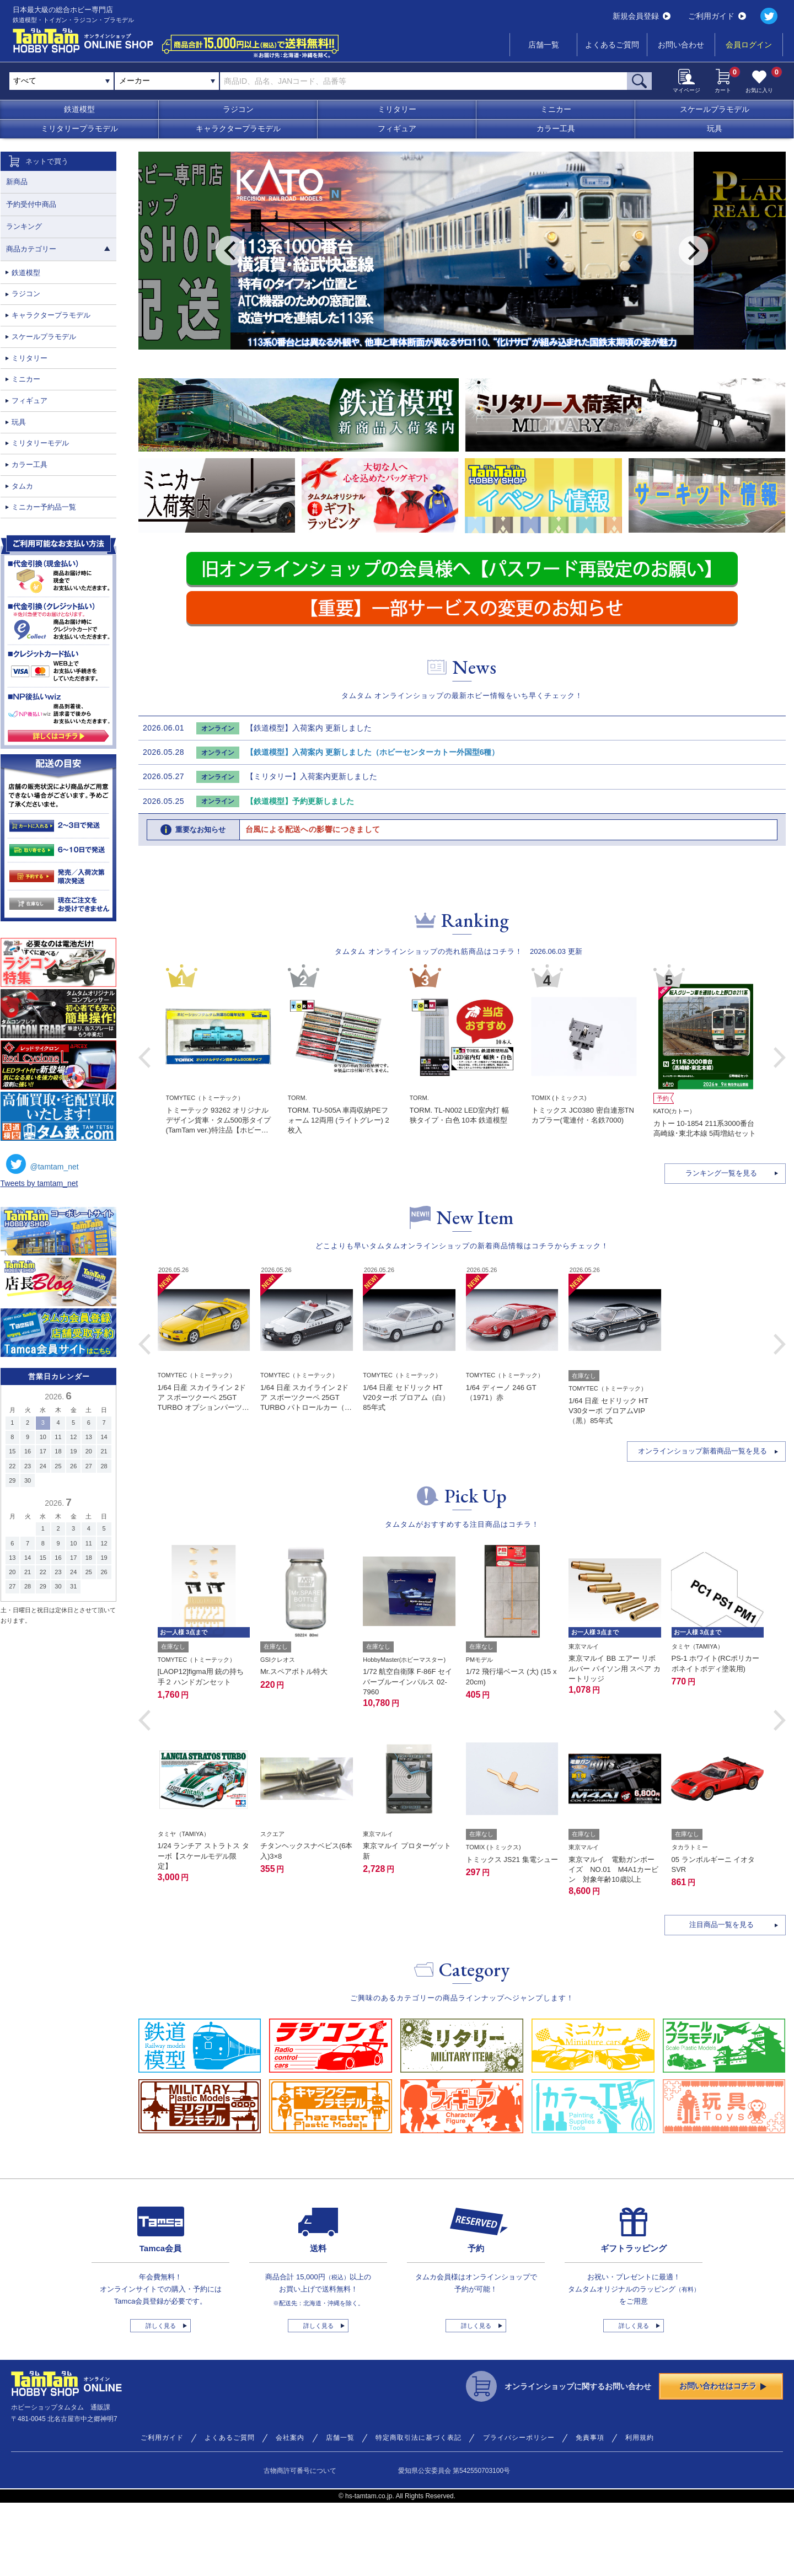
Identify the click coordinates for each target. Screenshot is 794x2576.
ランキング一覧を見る (721, 1246)
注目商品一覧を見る (721, 1998)
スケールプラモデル (714, 109)
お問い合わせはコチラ (722, 2459)
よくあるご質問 (612, 44)
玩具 (714, 128)
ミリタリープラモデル (79, 128)
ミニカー (555, 109)
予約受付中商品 (31, 204)
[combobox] (167, 81)
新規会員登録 (641, 16)
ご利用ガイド (717, 16)
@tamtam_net (42, 1164)
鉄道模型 (79, 109)
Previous (230, 250)
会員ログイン (749, 44)
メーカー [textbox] (134, 80)
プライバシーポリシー (519, 2511)
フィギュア (397, 128)
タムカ (22, 486)
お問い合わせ (681, 44)
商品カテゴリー (58, 249)
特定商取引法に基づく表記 (418, 2511)
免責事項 (590, 2511)
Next (693, 250)
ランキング (24, 226)
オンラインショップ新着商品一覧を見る (702, 1524)
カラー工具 (556, 128)
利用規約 (639, 2511)
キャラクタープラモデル (238, 128)
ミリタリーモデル (40, 443)
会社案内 (290, 2511)
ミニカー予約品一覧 (44, 507)
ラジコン (238, 109)
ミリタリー (397, 109)
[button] (144, 1417)
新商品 (17, 182)
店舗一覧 (543, 44)
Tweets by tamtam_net (39, 1183)
